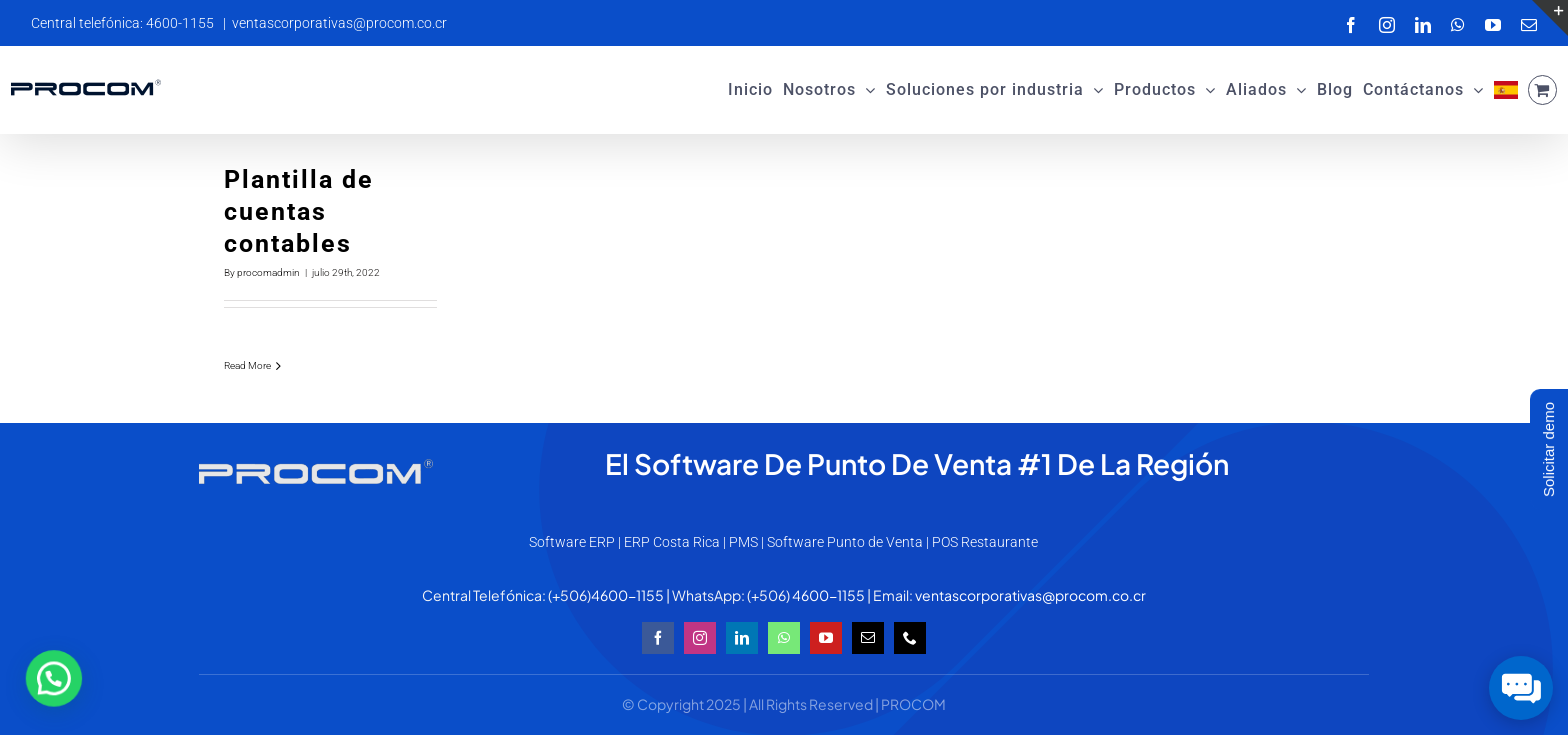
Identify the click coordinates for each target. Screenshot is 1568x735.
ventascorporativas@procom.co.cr (339, 23)
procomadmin (268, 272)
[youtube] (826, 638)
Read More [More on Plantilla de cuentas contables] (247, 365)
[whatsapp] (784, 638)
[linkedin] (742, 638)
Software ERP (572, 542)
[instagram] (700, 638)
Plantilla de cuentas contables (299, 211)
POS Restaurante (985, 542)
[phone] (910, 638)
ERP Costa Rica (672, 542)
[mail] (868, 638)
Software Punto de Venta (845, 542)
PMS (743, 542)
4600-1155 (627, 595)
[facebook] (658, 638)
